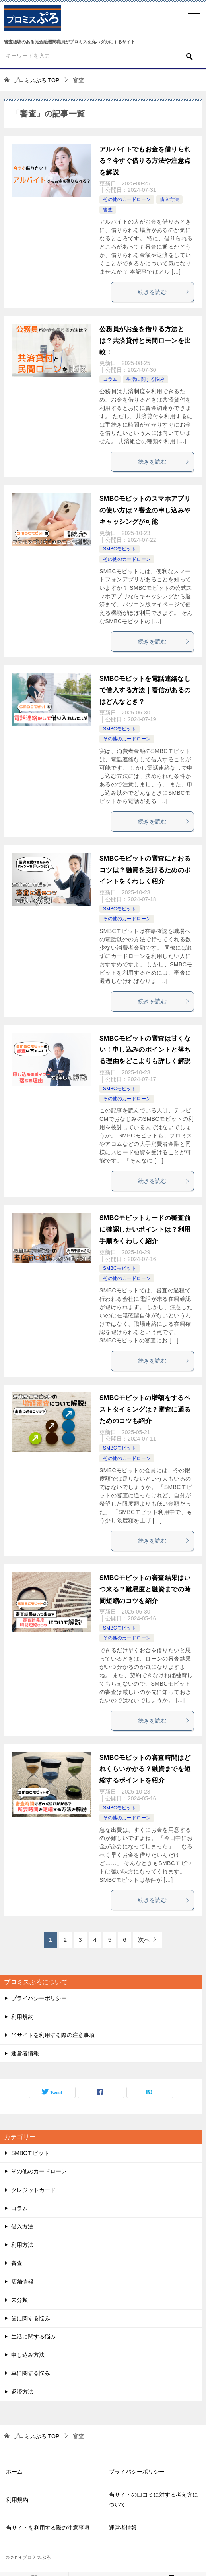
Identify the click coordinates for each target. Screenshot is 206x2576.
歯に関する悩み (30, 2318)
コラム (110, 379)
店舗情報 (22, 2282)
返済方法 (22, 2392)
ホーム (14, 2471)
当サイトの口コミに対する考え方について (153, 2499)
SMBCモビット (119, 549)
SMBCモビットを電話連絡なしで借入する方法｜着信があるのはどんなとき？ (145, 690)
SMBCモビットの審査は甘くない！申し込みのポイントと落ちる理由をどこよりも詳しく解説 (145, 1050)
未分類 (19, 2300)
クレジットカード (33, 2190)
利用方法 (22, 2245)
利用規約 (22, 2017)
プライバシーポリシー (39, 1998)
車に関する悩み (30, 2373)
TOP (36, 80)
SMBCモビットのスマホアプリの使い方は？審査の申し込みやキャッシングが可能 (145, 510)
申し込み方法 (28, 2355)
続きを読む (164, 292)
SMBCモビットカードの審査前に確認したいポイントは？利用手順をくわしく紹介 (145, 1229)
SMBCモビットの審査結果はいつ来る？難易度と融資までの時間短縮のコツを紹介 (145, 1589)
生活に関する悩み (145, 379)
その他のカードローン (127, 199)
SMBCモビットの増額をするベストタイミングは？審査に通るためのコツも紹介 (145, 1409)
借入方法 (169, 199)
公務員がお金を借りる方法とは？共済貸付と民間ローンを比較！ (145, 340)
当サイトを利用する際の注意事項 (53, 2035)
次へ (144, 1939)
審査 (108, 209)
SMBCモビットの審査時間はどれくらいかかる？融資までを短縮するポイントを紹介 (145, 1769)
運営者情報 (25, 2053)
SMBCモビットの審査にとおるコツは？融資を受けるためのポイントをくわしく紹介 (145, 870)
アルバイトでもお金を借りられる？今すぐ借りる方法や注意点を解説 (145, 161)
